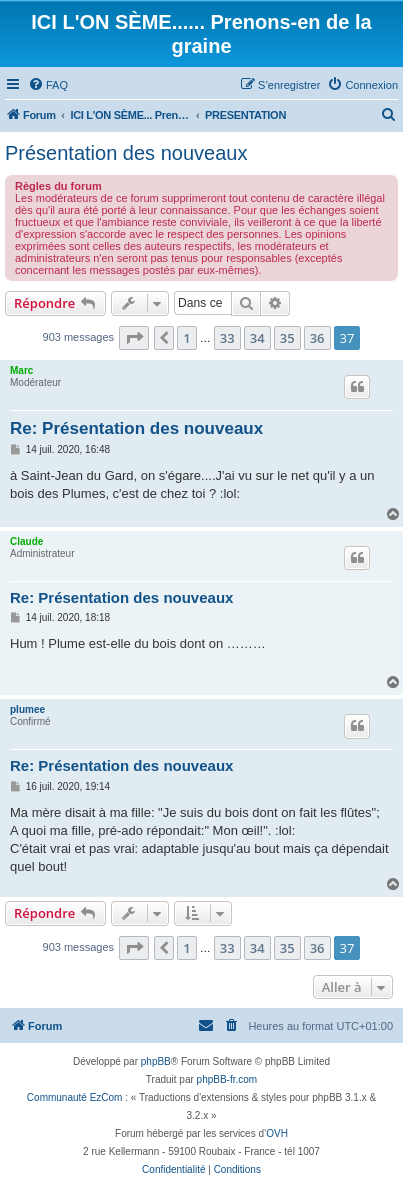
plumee (27, 709)
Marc (21, 370)
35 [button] (287, 338)
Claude (26, 541)
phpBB (156, 1061)
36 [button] (317, 338)
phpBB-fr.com (227, 1079)
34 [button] (257, 338)
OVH (277, 1133)
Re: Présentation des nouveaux (136, 428)
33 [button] (227, 338)
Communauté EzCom (75, 1097)
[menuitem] (48, 85)
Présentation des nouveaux (126, 153)
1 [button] (186, 338)
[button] (134, 338)
